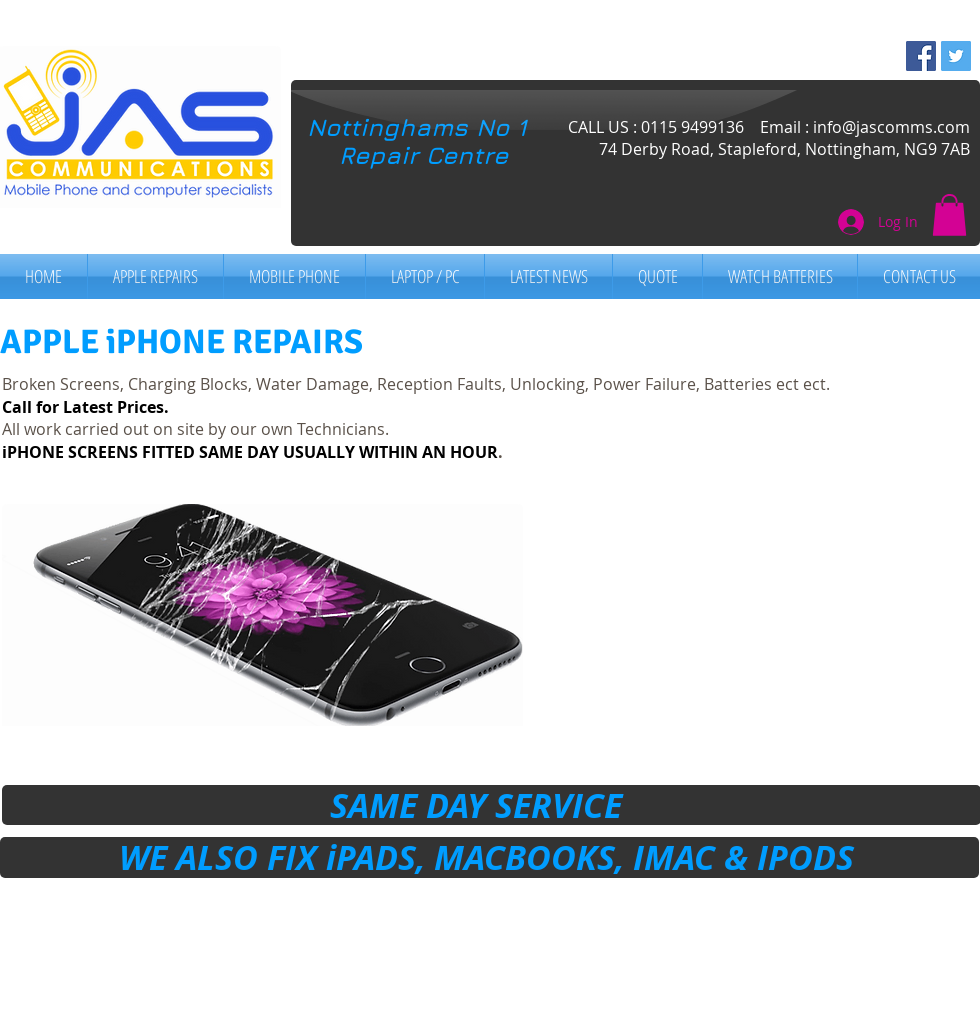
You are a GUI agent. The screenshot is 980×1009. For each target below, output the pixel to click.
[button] (949, 215)
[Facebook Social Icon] (921, 56)
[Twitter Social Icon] (956, 56)
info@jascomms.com (891, 127)
